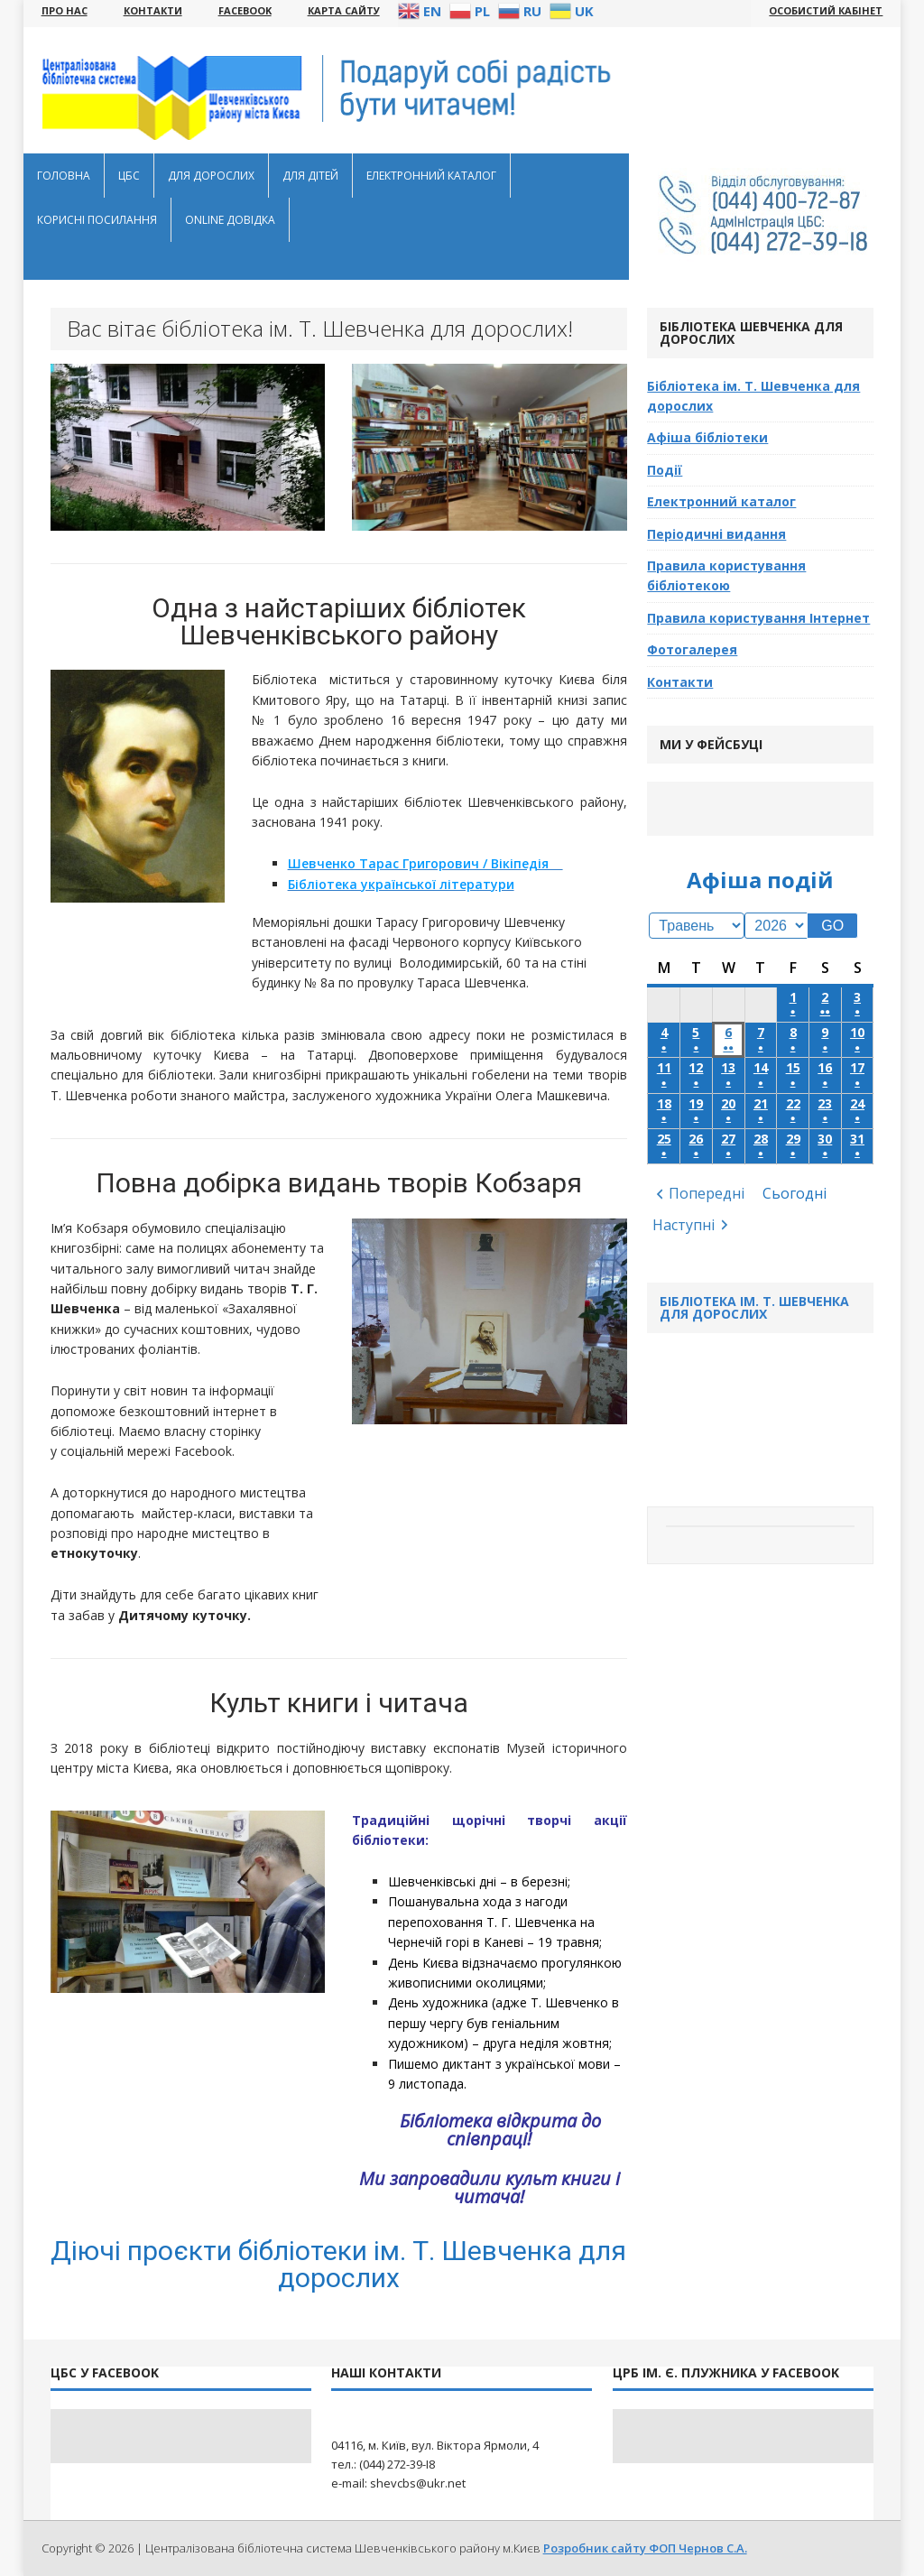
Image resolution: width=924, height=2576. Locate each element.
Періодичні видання (716, 533)
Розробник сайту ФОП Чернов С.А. (645, 2548)
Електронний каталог (431, 175)
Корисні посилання (97, 219)
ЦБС (129, 175)
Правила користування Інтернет (758, 617)
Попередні (706, 1193)
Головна (63, 175)
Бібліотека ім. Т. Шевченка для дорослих (753, 395)
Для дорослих (211, 175)
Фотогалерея (692, 649)
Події (664, 469)
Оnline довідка (230, 219)
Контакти (680, 681)
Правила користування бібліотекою (726, 575)
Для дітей (310, 175)
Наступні (683, 1225)
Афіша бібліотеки (707, 437)
